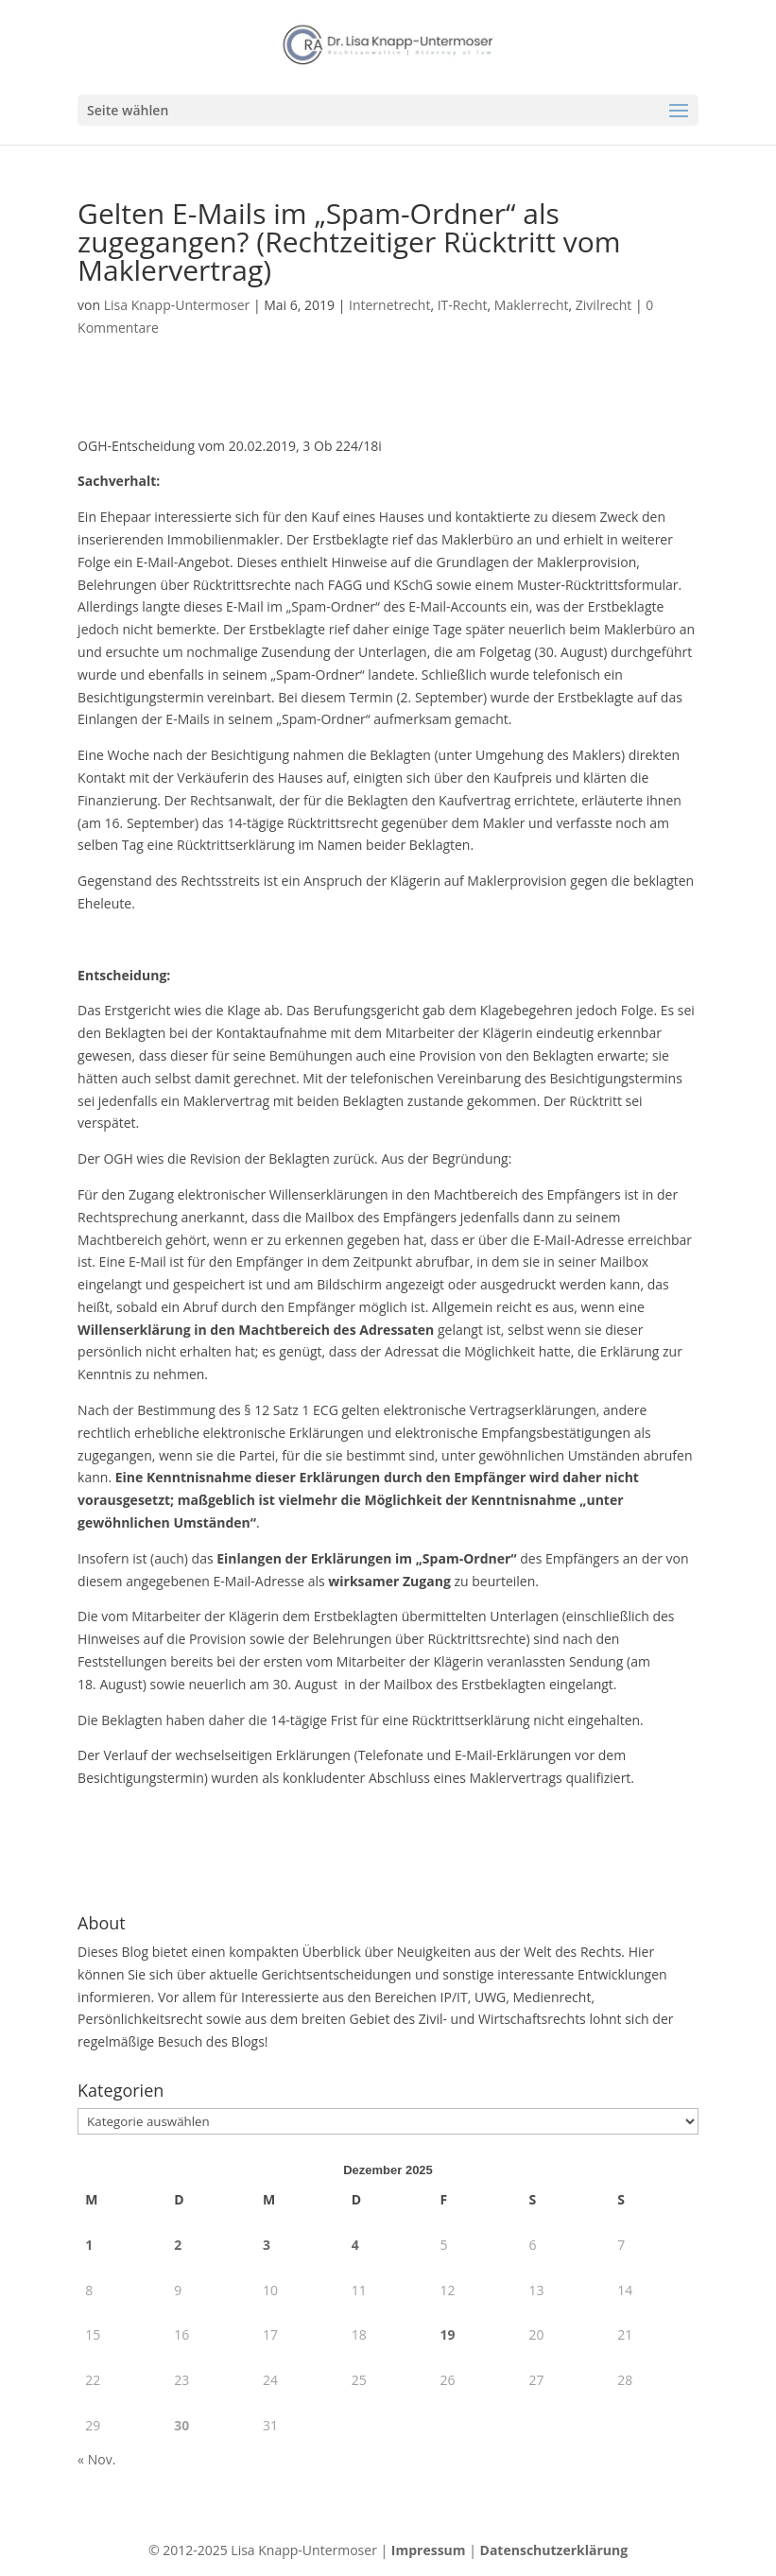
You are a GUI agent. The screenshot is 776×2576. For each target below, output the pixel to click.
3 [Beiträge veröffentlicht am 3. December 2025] (266, 2245)
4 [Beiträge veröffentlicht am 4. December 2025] (355, 2245)
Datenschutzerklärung (554, 2550)
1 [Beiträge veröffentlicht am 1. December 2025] (89, 2245)
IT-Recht (463, 305)
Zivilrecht (603, 305)
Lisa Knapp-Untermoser (177, 305)
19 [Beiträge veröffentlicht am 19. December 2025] (448, 2334)
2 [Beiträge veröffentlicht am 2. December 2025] (177, 2245)
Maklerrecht (531, 305)
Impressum (428, 2550)
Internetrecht (389, 305)
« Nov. (96, 2459)
